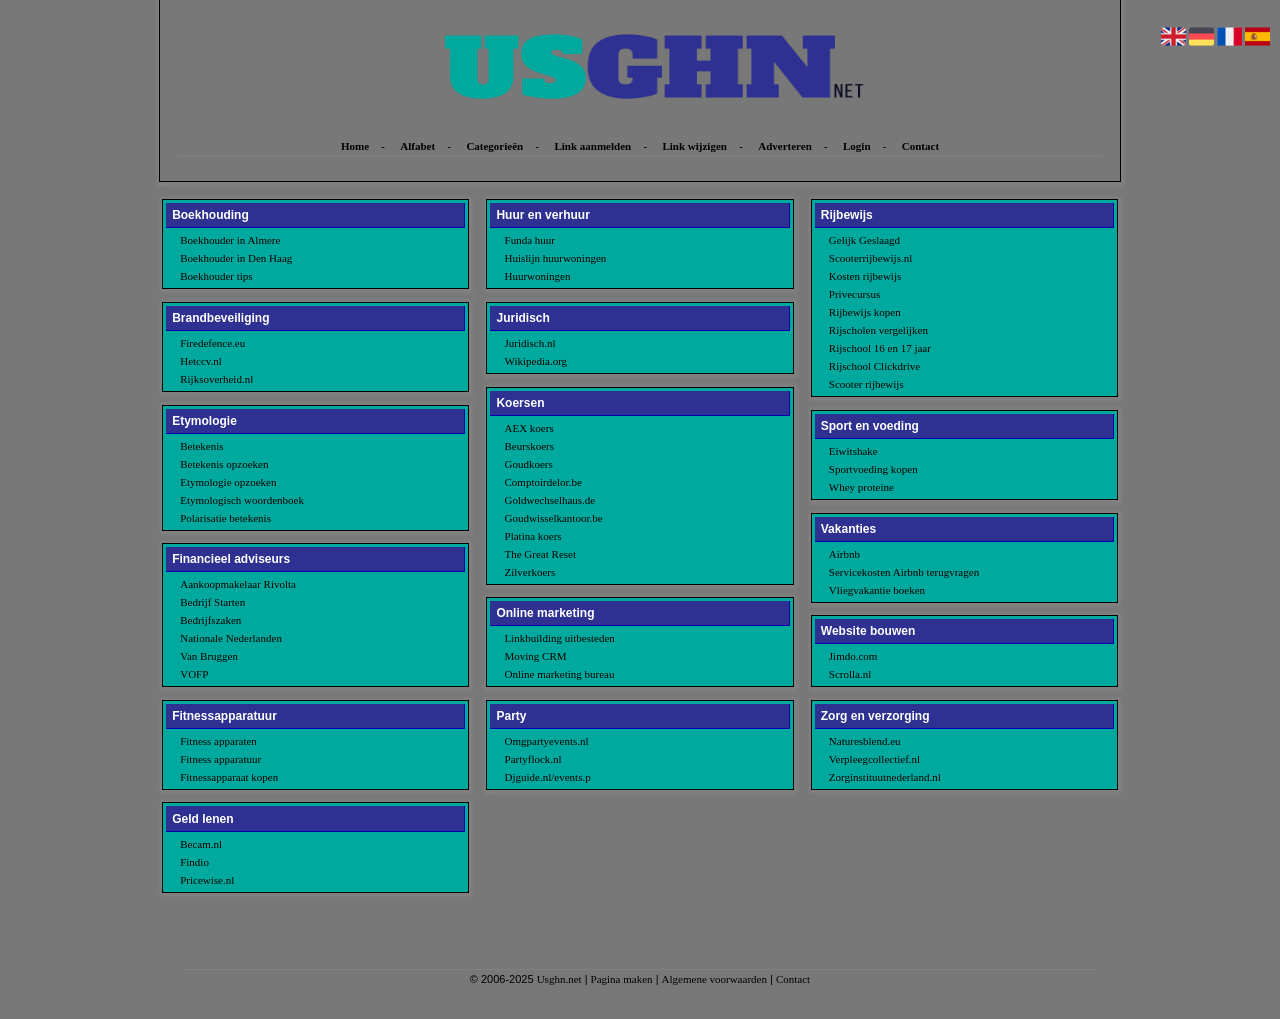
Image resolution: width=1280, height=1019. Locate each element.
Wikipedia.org (536, 361)
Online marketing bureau (560, 674)
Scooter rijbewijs (866, 384)
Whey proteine (861, 487)
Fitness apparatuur (220, 759)
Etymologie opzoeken (228, 482)
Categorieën (494, 146)
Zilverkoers (530, 572)
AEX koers (529, 428)
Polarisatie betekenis (225, 518)
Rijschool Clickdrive (874, 366)
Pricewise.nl (207, 880)
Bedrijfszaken (210, 620)
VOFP (194, 674)
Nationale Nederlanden (231, 638)
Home (355, 146)
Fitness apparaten (218, 741)
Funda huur (530, 240)
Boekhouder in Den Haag (236, 258)
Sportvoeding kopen (873, 469)
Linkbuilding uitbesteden (560, 638)
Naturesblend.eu (865, 741)
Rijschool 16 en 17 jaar (880, 348)
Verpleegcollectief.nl (874, 759)
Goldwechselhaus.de (550, 500)
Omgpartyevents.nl (547, 741)
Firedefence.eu (212, 343)
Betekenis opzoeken (224, 464)
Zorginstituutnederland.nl (885, 777)
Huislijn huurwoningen (556, 258)
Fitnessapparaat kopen (229, 777)
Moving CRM (536, 656)
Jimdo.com (853, 656)
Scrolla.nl (850, 674)
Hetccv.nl (201, 361)
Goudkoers (529, 464)
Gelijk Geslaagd (864, 240)
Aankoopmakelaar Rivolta (238, 584)
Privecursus (854, 294)
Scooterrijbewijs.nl (870, 258)
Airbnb (844, 554)
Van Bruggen (209, 656)
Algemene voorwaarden (714, 979)
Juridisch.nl (530, 343)
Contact (920, 146)
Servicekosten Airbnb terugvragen (904, 572)
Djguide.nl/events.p (548, 777)
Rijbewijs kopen (865, 312)
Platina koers (533, 536)
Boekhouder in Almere (230, 240)
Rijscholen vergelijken (878, 330)
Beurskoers (530, 446)
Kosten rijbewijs (865, 276)
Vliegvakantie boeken (877, 590)
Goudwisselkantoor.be (554, 518)
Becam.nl (201, 844)
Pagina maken (622, 979)
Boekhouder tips (216, 276)
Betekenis (201, 446)
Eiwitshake (853, 451)
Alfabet (417, 146)
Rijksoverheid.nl (216, 379)
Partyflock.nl (533, 759)
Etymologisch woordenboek (242, 500)
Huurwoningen (538, 276)
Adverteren (785, 146)
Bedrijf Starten (212, 602)
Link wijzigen (694, 146)
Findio (194, 862)
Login (857, 146)
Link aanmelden (592, 146)
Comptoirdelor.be (543, 482)
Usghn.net (559, 979)
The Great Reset (540, 554)
